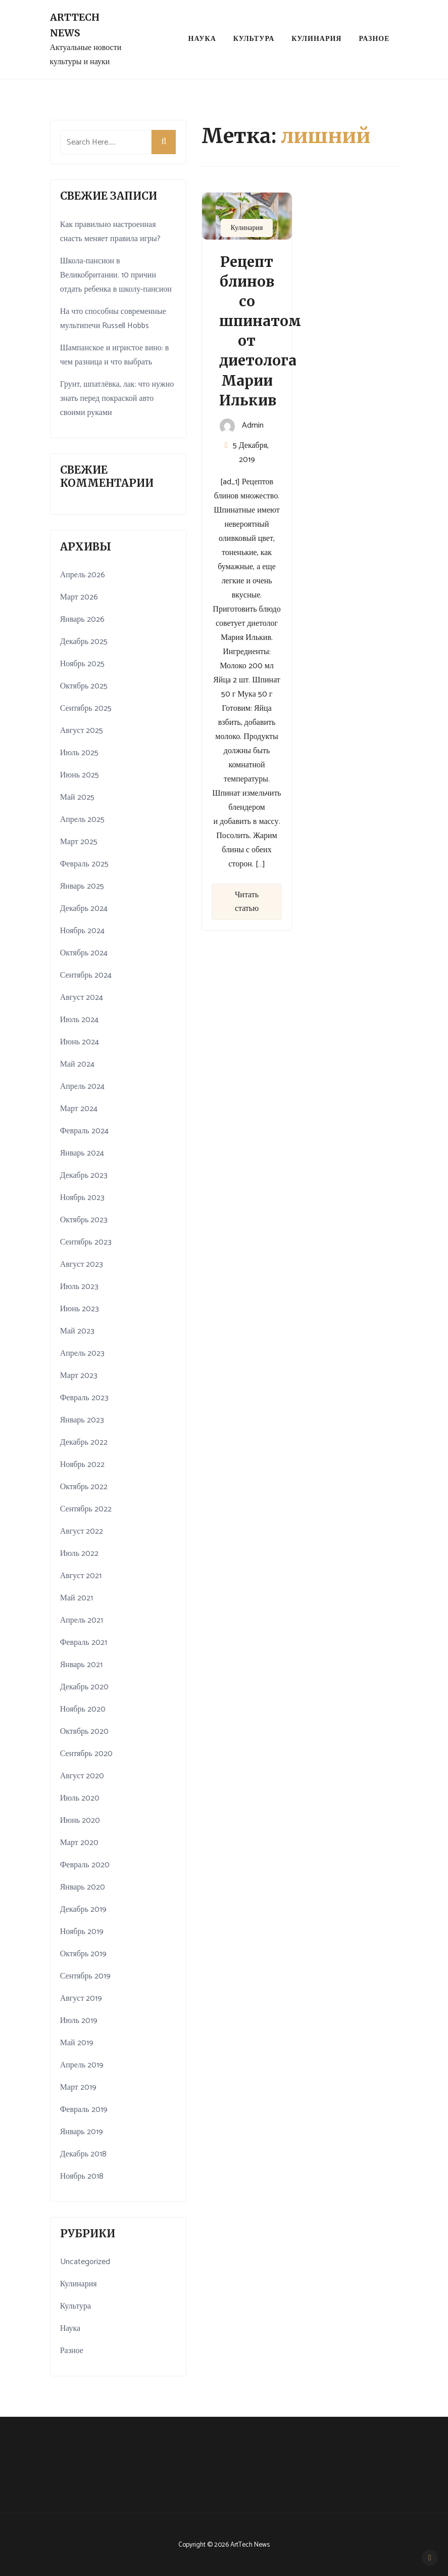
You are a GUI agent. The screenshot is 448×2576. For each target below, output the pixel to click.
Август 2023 (82, 1264)
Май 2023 (77, 1331)
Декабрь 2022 (84, 1442)
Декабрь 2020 (84, 1687)
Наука (202, 39)
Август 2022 (82, 1531)
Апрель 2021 (82, 1620)
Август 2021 (81, 1576)
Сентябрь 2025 (86, 708)
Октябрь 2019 (83, 1954)
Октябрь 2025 (84, 686)
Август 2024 (82, 997)
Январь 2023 (82, 1420)
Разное (374, 39)
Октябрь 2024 (84, 953)
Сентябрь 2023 (86, 1242)
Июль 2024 (79, 1020)
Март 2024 (78, 1109)
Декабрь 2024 (84, 908)
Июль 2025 (79, 753)
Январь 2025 (82, 886)
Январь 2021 (81, 1665)
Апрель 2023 (82, 1353)
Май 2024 (77, 1064)
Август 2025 (82, 731)
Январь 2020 (82, 1887)
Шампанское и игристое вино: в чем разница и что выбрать (114, 355)
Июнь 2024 (79, 1042)
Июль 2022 (79, 1553)
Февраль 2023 (84, 1398)
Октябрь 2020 (84, 1731)
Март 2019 (78, 2087)
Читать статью (247, 901)
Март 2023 (78, 1376)
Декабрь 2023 (84, 1175)
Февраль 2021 (83, 1642)
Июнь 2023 (79, 1309)
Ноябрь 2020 (83, 1709)
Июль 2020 (79, 1798)
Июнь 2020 (80, 1820)
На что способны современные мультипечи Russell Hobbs (113, 319)
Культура (253, 39)
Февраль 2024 (84, 1131)
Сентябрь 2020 (86, 1754)
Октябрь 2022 (84, 1487)
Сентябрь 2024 (86, 975)
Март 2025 (78, 842)
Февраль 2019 (84, 2110)
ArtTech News (74, 25)
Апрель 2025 (82, 819)
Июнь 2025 (79, 775)
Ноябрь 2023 (82, 1198)
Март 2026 (79, 597)
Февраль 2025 (84, 864)
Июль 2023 (79, 1287)
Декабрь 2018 (83, 2154)
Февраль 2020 (85, 1865)
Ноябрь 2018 (82, 2176)
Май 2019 (76, 2043)
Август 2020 (82, 1776)
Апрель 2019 (82, 2065)
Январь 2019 (81, 2132)
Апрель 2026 (83, 575)
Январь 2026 (82, 619)
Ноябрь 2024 (82, 931)
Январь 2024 (82, 1153)
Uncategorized (85, 2262)
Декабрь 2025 (84, 642)
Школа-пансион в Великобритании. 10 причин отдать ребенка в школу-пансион (116, 275)
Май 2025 (77, 797)
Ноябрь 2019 (82, 1932)
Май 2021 (76, 1598)
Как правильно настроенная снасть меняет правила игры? (110, 232)
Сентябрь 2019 (85, 1976)
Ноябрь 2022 (82, 1464)
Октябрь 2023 (84, 1220)
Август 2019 (81, 1998)
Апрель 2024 (82, 1086)
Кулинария (316, 39)
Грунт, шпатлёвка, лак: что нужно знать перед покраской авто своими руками (117, 399)
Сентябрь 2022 (86, 1509)
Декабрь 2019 (83, 1909)
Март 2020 (79, 1843)
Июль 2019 (78, 2021)
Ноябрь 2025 (82, 664)
